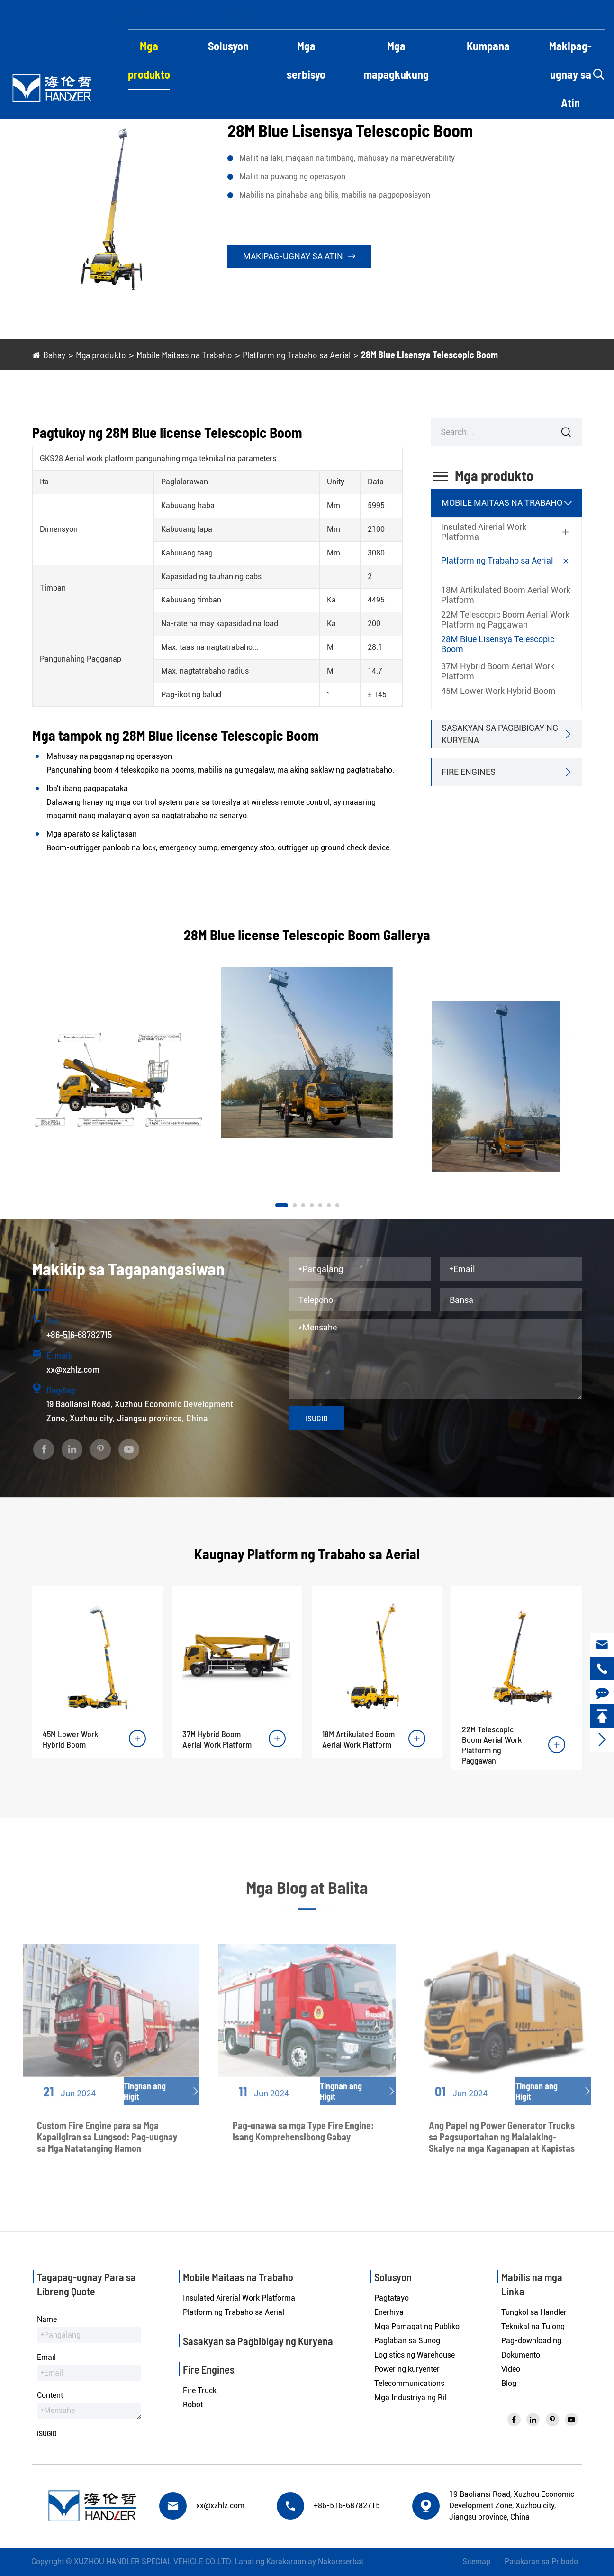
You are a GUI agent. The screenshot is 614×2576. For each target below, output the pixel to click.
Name (47, 2319)
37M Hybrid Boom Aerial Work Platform (497, 671)
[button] (281, 1205)
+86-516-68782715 (167, 15)
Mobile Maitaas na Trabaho (184, 354)
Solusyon (228, 46)
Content (50, 2395)
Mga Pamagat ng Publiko (417, 2326)
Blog (508, 2383)
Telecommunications (409, 2383)
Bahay (54, 354)
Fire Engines (469, 772)
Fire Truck (200, 2390)
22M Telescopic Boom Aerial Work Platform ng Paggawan (505, 619)
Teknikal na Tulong (533, 2326)
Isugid (317, 1418)
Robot (193, 2404)
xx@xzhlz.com (266, 15)
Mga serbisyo (306, 60)
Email (46, 2357)
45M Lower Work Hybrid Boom (498, 691)
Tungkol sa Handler (534, 2312)
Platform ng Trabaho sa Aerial (297, 354)
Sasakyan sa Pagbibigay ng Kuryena (500, 734)
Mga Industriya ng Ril (410, 2397)
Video (510, 2369)
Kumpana (488, 46)
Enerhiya (389, 2312)
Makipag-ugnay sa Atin (570, 74)
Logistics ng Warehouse (414, 2354)
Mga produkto (149, 60)
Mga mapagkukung (396, 60)
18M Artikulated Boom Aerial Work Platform (505, 595)
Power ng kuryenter (407, 2369)
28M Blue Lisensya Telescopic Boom (429, 354)
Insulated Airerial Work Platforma (483, 532)
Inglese (580, 15)
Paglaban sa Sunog (407, 2340)
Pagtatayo (391, 2298)
